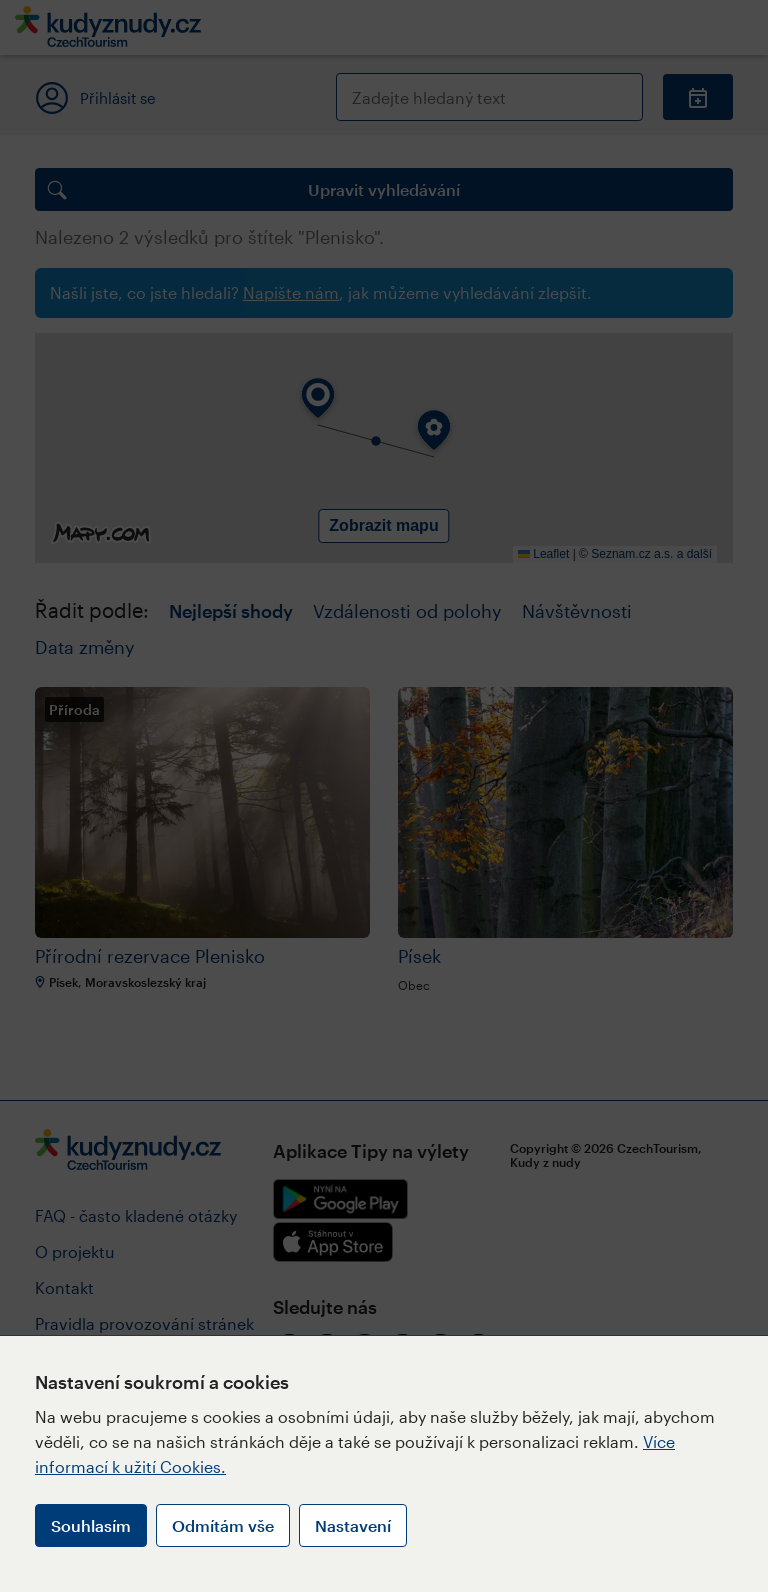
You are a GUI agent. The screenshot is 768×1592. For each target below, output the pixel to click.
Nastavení (353, 1525)
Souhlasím (91, 1525)
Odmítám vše (223, 1525)
